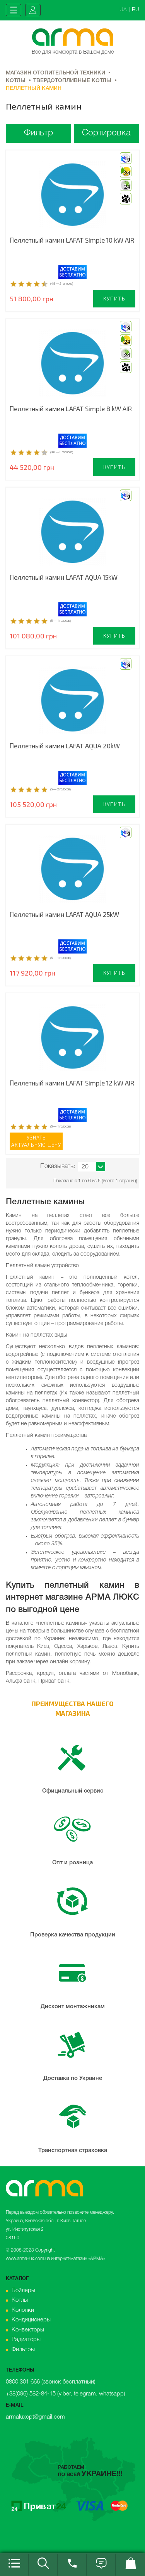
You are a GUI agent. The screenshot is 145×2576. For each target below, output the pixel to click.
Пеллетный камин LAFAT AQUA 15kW (64, 577)
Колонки (23, 2310)
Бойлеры (23, 2290)
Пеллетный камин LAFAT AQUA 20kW (65, 746)
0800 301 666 (23, 2382)
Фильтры (23, 2349)
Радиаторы (26, 2339)
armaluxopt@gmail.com (35, 2417)
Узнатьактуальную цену (36, 1141)
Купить (114, 298)
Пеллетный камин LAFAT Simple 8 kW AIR (71, 408)
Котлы (20, 2300)
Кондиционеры (31, 2320)
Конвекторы (28, 2330)
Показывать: (57, 1166)
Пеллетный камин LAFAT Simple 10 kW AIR (72, 240)
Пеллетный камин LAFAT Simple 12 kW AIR (72, 1083)
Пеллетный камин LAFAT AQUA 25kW (64, 914)
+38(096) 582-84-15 (31, 2394)
